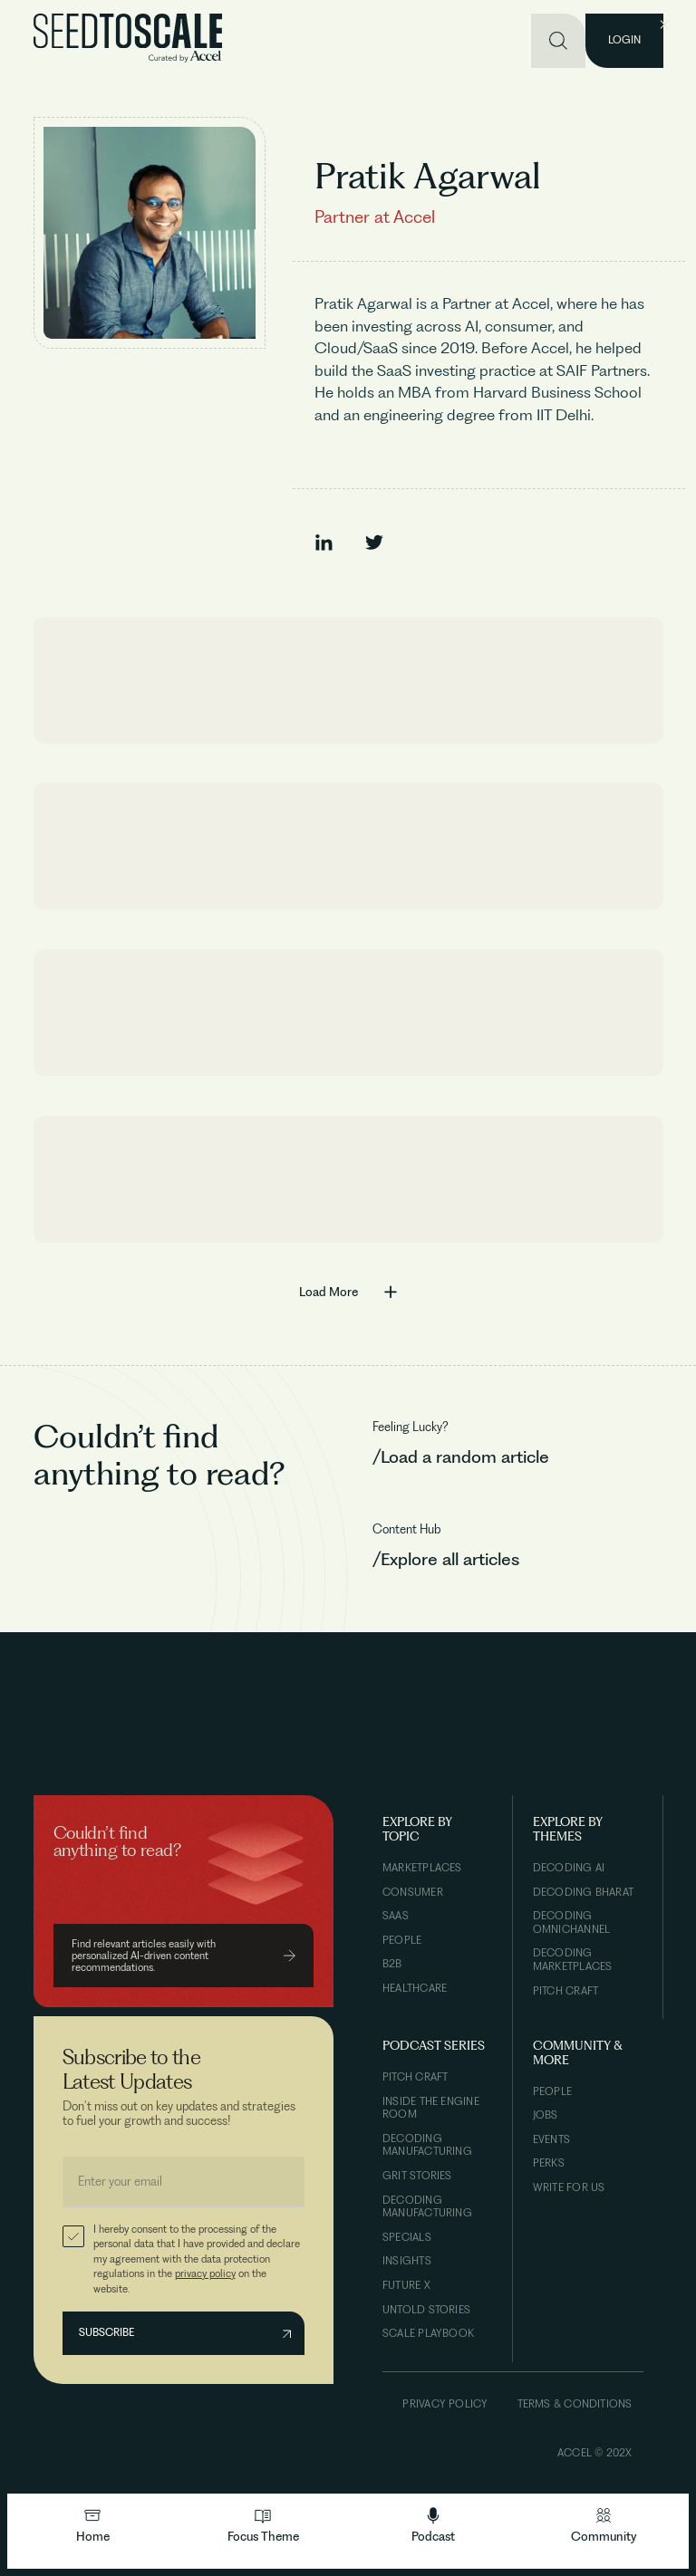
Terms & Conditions (575, 2404)
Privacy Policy (445, 2404)
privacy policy (205, 2273)
